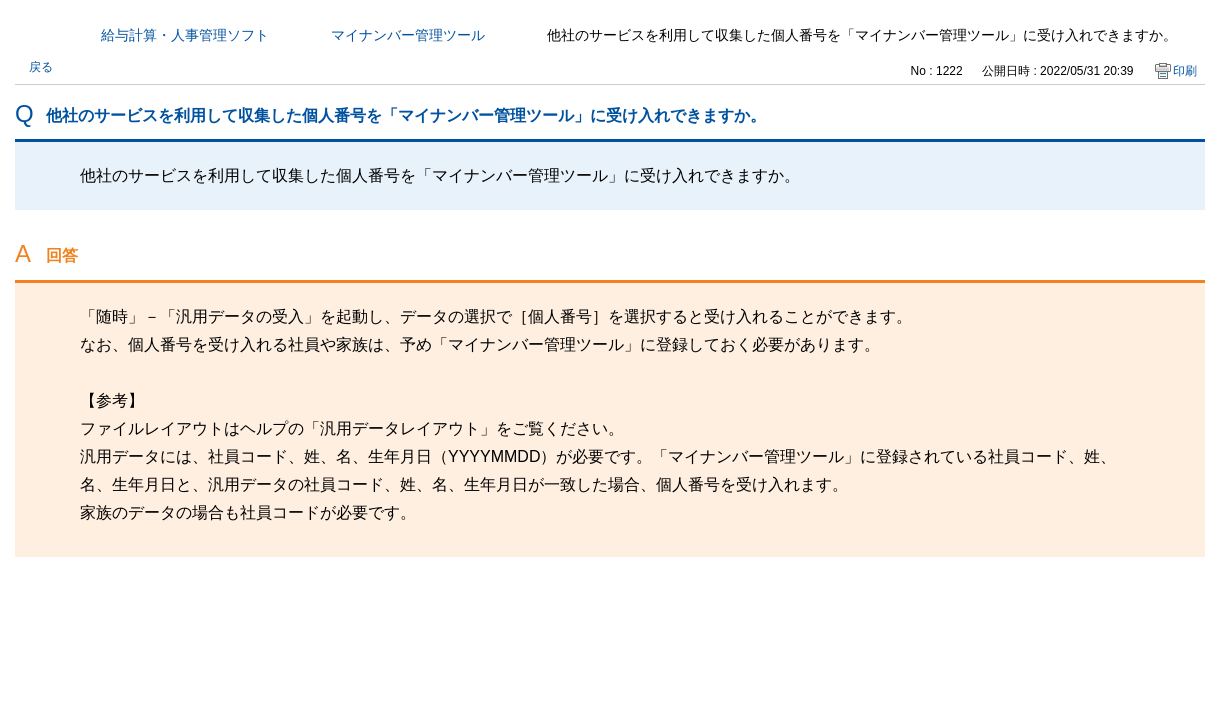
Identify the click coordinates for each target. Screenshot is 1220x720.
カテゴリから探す (27, 35)
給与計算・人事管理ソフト (185, 35)
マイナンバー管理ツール (408, 35)
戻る (41, 67)
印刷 (1185, 71)
